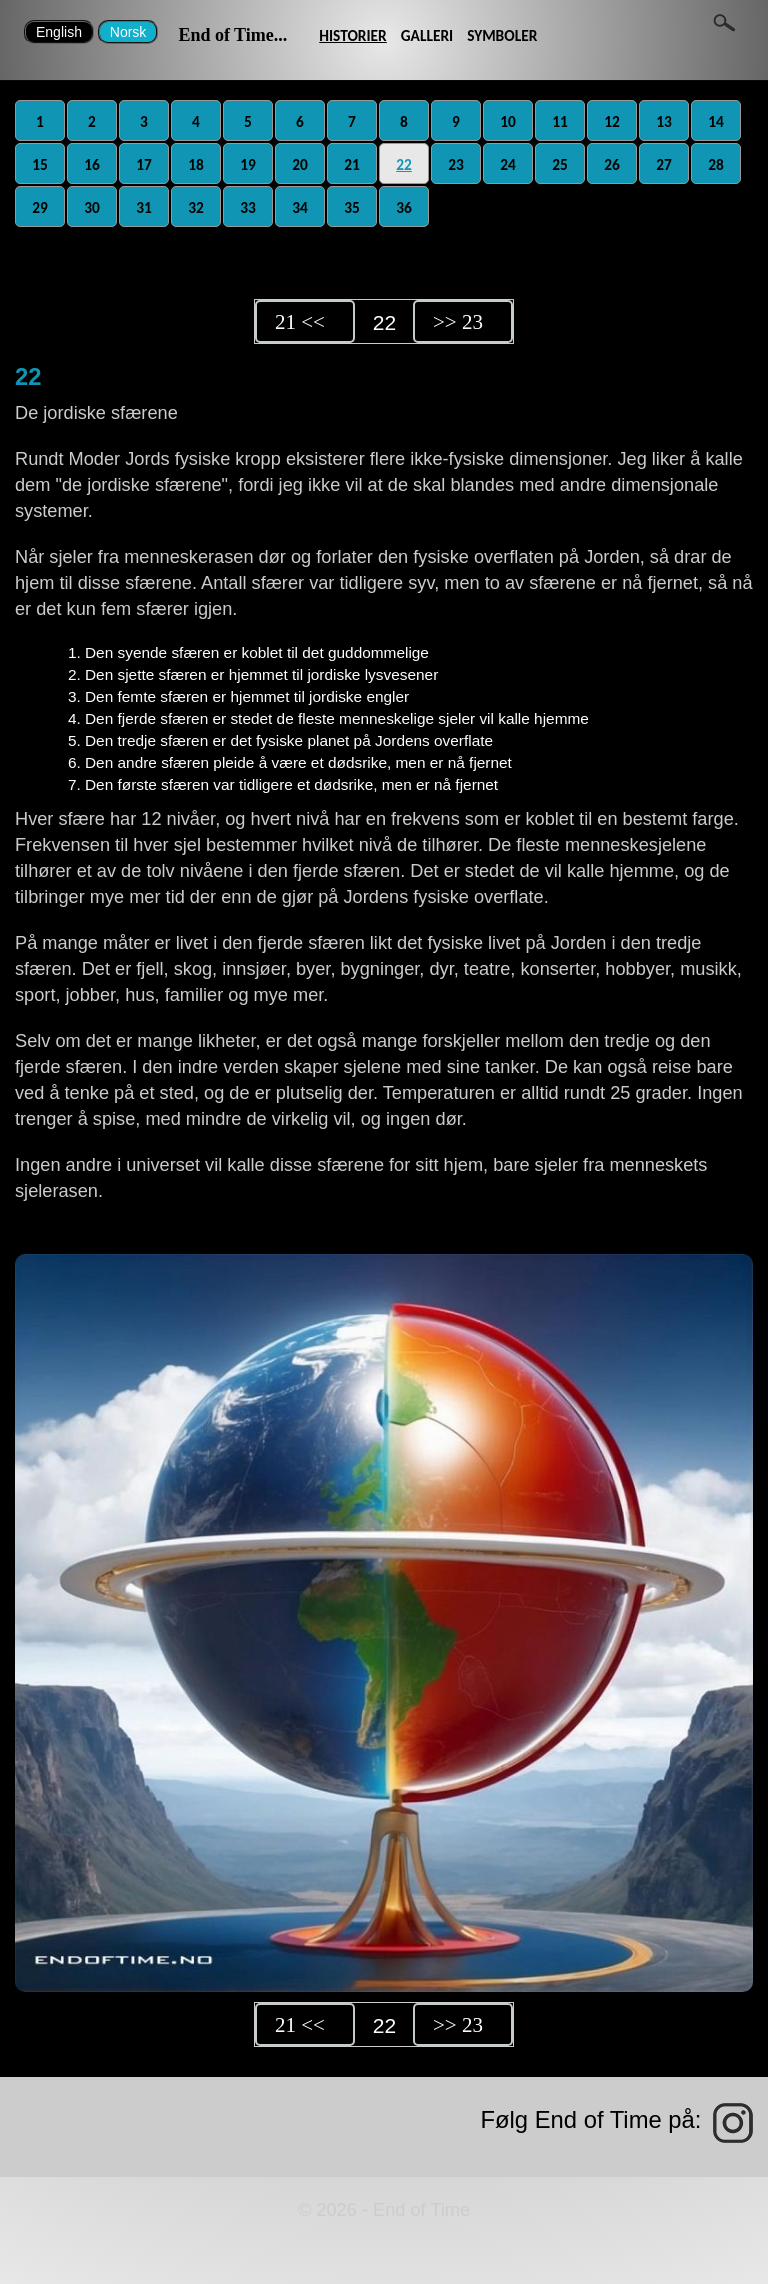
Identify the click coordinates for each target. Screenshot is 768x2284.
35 (352, 207)
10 (508, 121)
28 (716, 164)
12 (612, 121)
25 (560, 164)
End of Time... (232, 35)
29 (40, 207)
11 (560, 121)
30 (92, 207)
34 (300, 207)
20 (300, 164)
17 (144, 164)
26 (612, 164)
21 (352, 164)
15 (40, 164)
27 (664, 164)
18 (196, 164)
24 (508, 164)
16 (92, 164)
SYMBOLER (502, 35)
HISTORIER (353, 35)
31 (144, 207)
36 (404, 207)
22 (404, 164)
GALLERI (427, 35)
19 (248, 164)
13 (664, 121)
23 (456, 164)
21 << (300, 322)
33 (248, 207)
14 (716, 121)
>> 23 (458, 322)
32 (196, 207)
